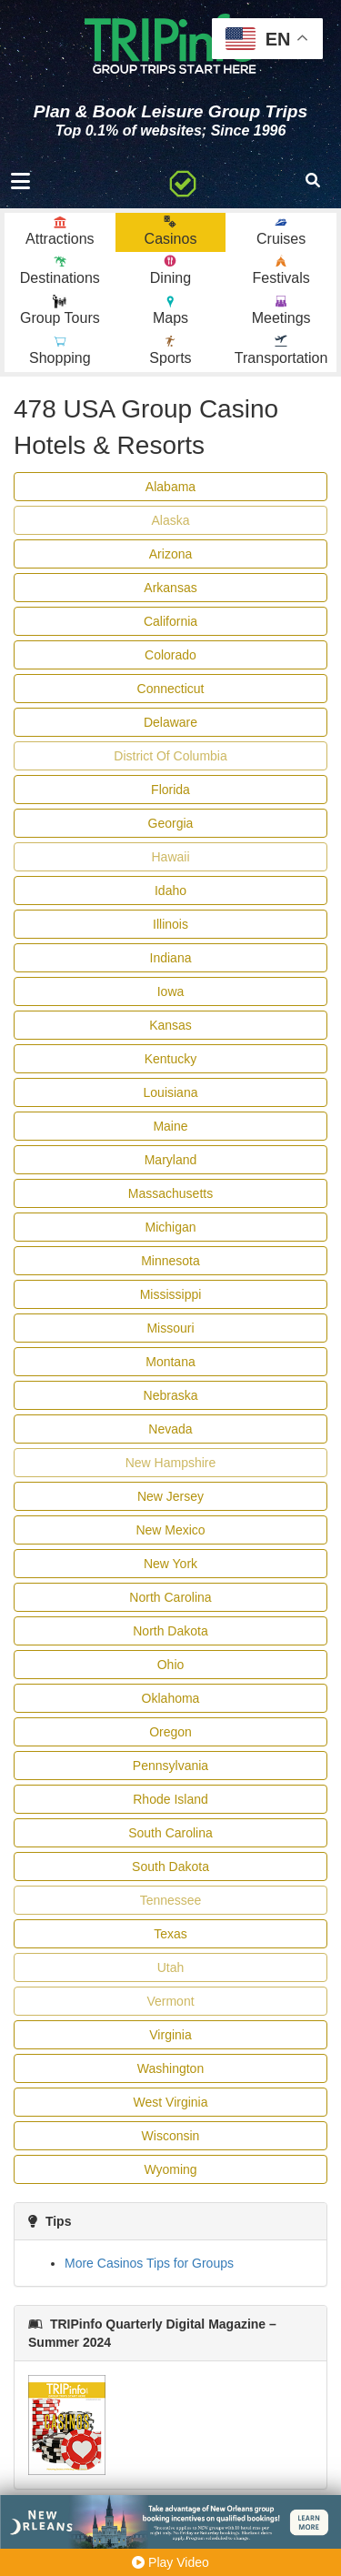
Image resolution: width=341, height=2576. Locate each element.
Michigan (170, 1227)
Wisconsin (171, 2135)
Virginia (170, 2035)
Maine (170, 1126)
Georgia (171, 823)
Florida (170, 789)
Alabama (170, 486)
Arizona (170, 554)
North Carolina (170, 1597)
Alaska (170, 520)
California (170, 621)
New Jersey (170, 1496)
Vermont (170, 2001)
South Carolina (170, 1833)
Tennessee (171, 1900)
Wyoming (170, 2169)
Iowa (171, 991)
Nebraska (171, 1395)
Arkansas (170, 587)
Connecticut (171, 688)
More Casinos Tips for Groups (149, 2263)
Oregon (170, 1732)
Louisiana (171, 1092)
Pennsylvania (170, 1765)
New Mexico (170, 1530)
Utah (171, 1967)
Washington (170, 2068)
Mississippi (171, 1294)
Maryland (171, 1159)
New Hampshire (170, 1462)
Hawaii (170, 857)
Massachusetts (170, 1193)
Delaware (170, 722)
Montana (170, 1361)
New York (170, 1563)
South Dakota (170, 1866)
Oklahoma (171, 1698)
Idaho (170, 890)
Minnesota (170, 1260)
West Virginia (171, 2102)
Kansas (170, 1025)
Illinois (170, 924)
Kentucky (171, 1059)
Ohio (171, 1664)
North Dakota (170, 1631)
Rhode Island (170, 1799)
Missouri (170, 1328)
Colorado (170, 655)
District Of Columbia (170, 756)
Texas (170, 1934)
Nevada (170, 1429)
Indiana (171, 958)
